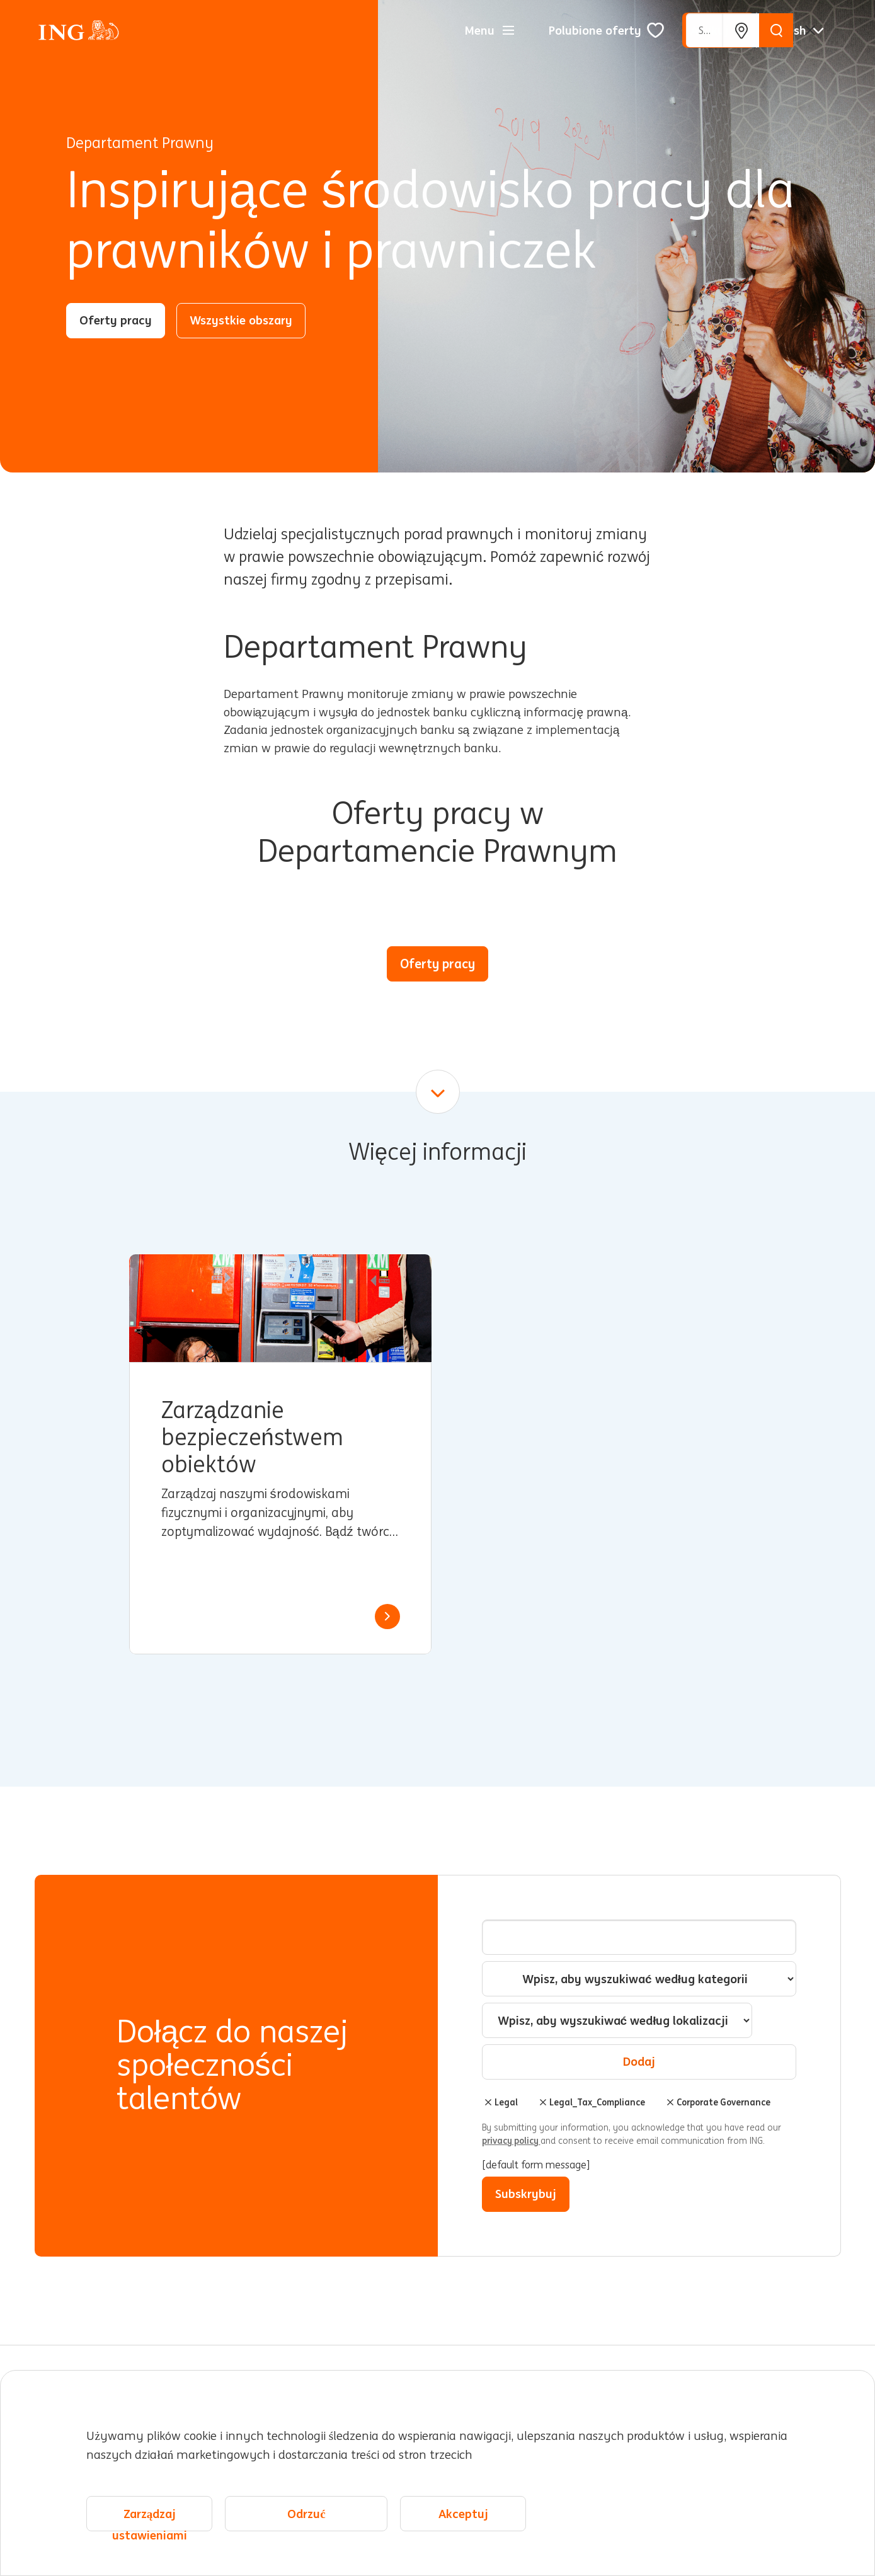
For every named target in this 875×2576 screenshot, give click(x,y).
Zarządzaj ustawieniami (149, 2528)
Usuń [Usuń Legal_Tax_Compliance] (543, 2102)
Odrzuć (306, 2523)
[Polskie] (799, 30)
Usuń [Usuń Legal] (488, 2102)
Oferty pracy (115, 320)
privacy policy (511, 2140)
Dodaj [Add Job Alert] (639, 2061)
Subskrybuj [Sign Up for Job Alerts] (525, 2193)
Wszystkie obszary (241, 320)
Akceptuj (463, 2523)
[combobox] (617, 2020)
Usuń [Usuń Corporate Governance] (670, 2102)
